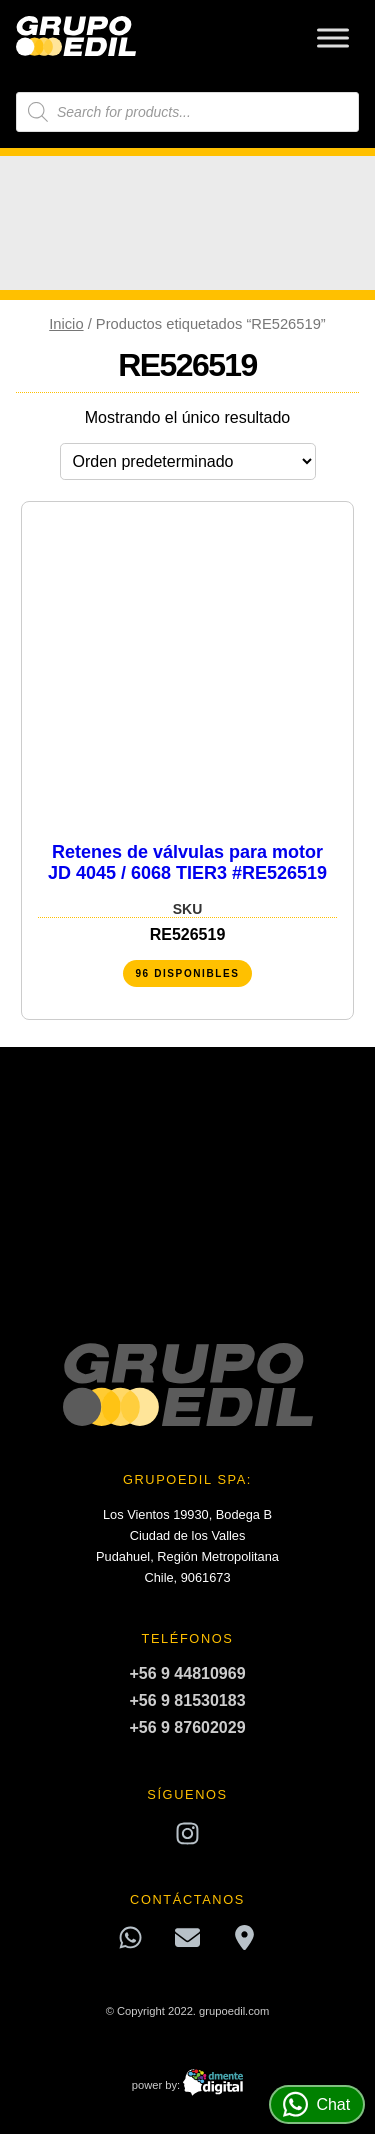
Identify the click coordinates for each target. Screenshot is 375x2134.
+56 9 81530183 (187, 1700)
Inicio (66, 324)
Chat (316, 2104)
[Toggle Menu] (333, 37)
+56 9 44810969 (187, 1673)
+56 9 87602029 (187, 1727)
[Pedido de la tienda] (188, 461)
